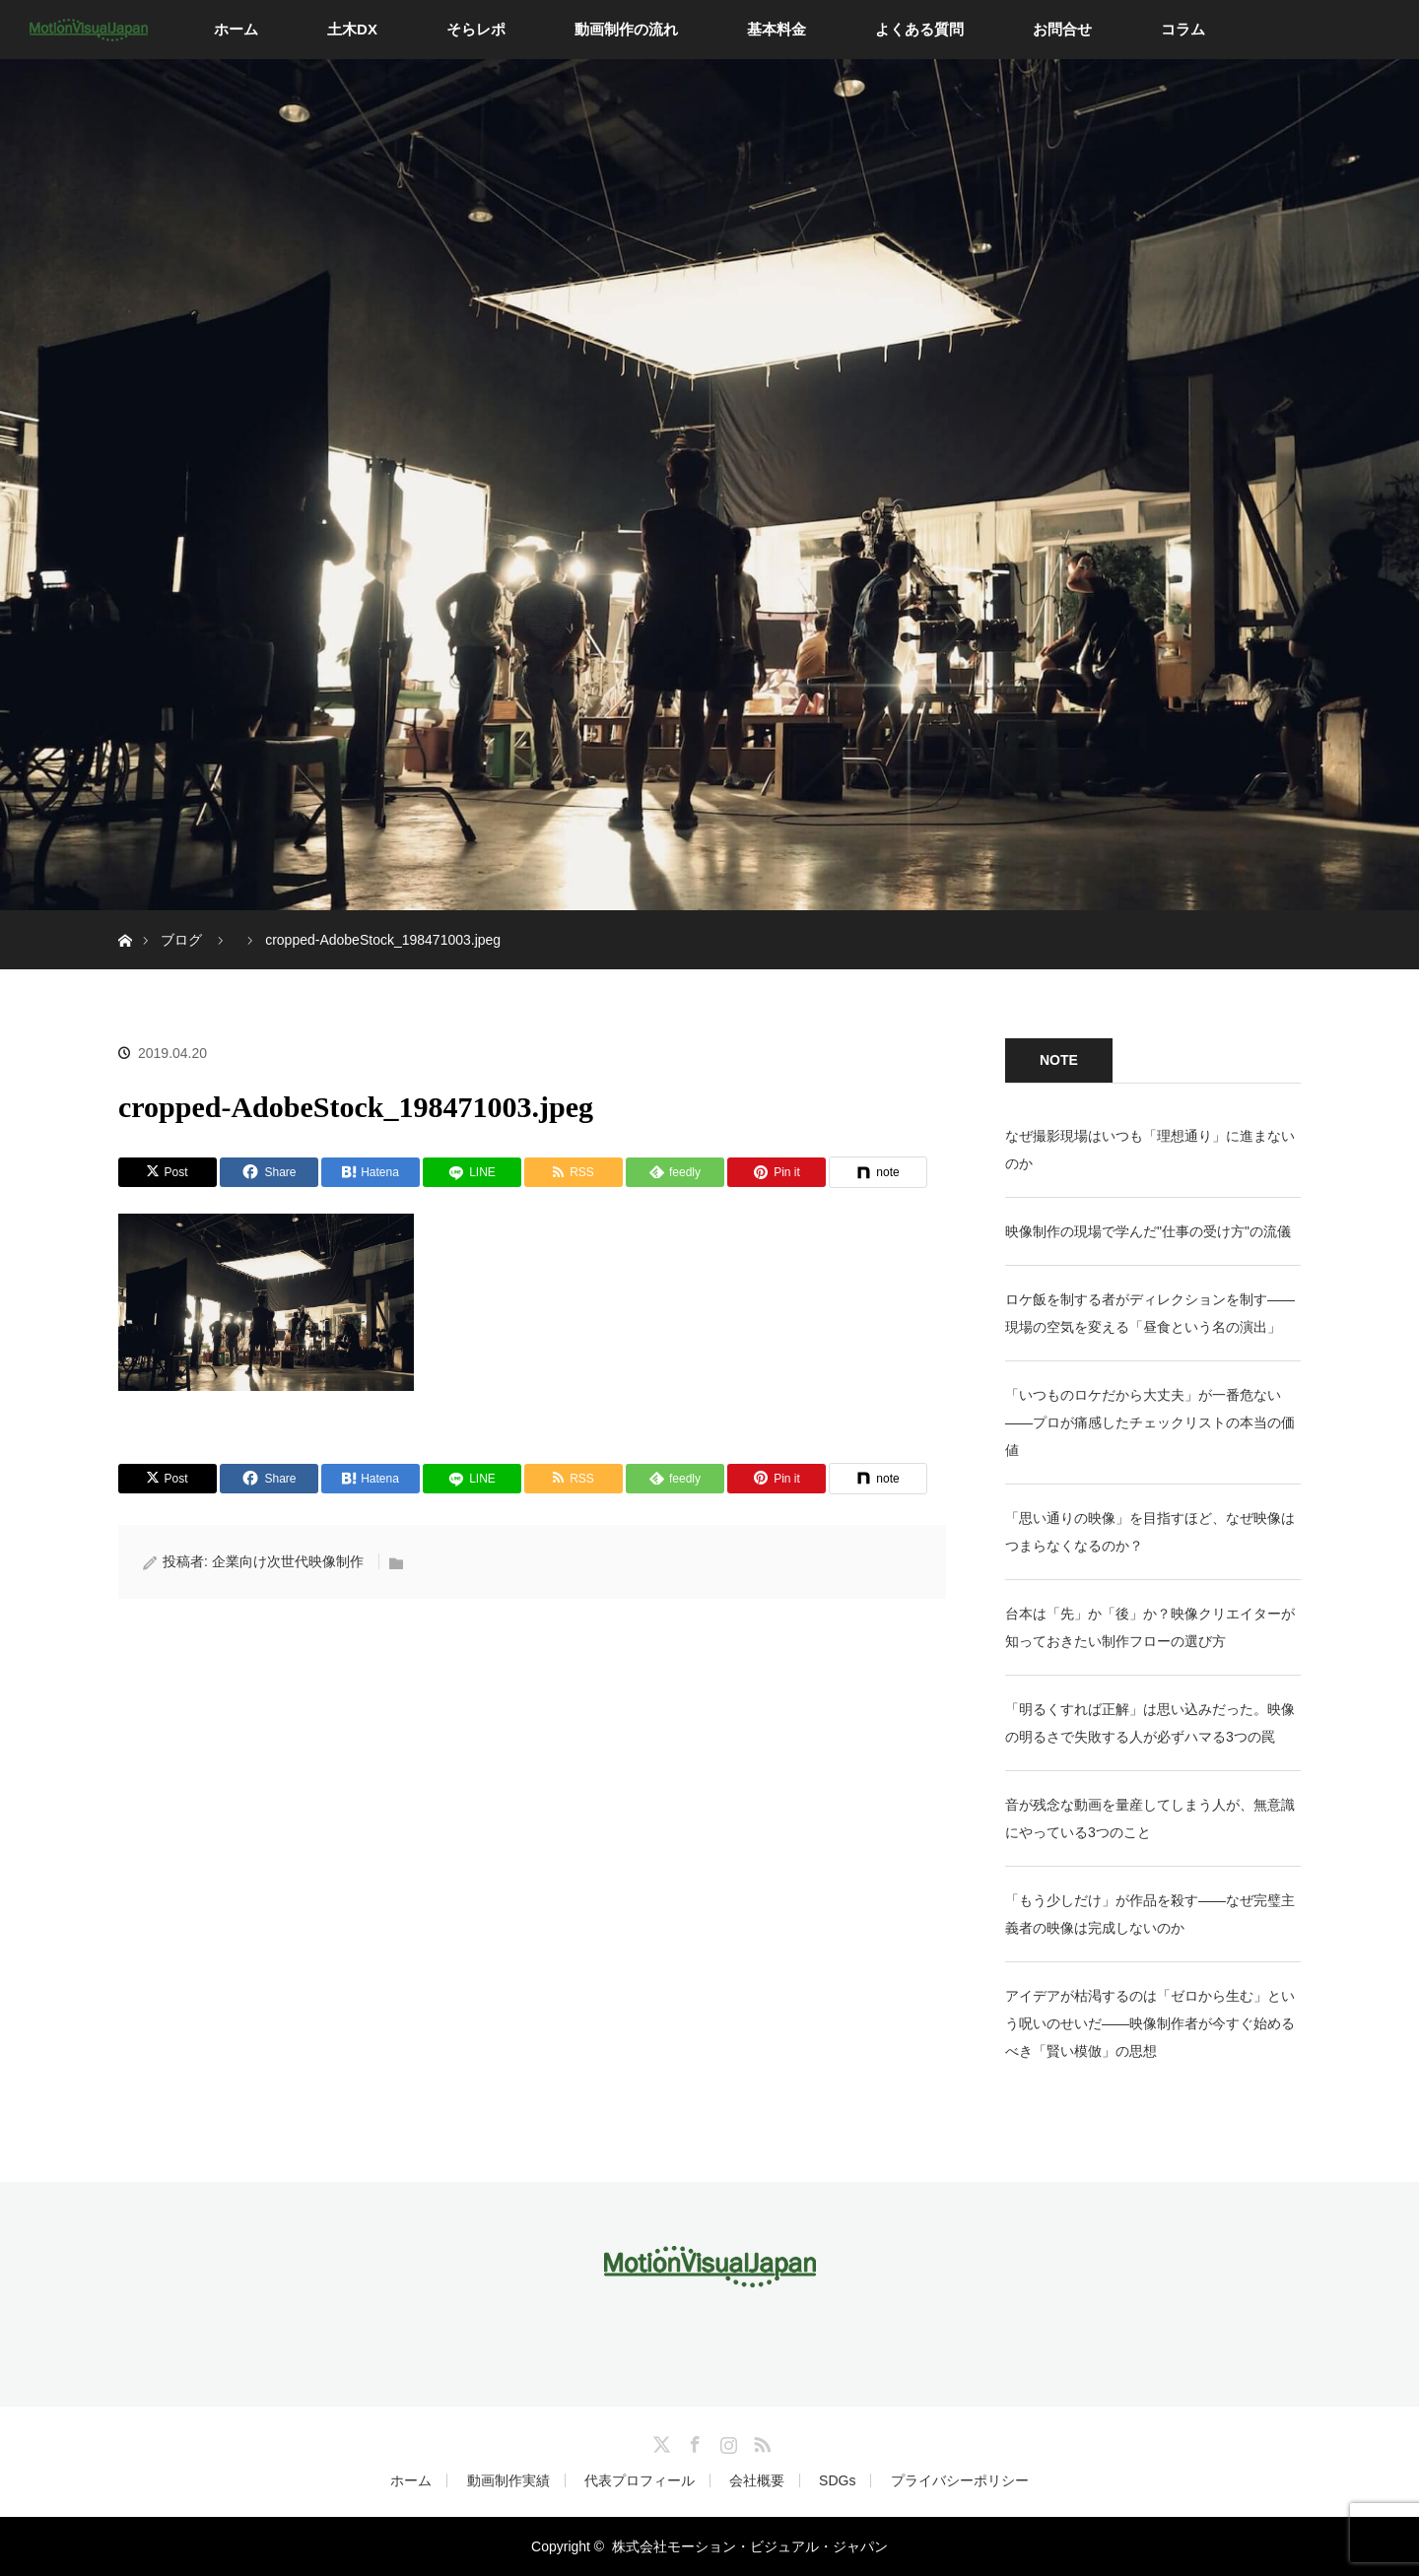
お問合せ (1062, 29)
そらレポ (476, 29)
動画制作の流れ (626, 29)
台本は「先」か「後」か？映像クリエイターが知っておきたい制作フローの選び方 (1150, 1627)
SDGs (837, 2480)
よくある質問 (919, 29)
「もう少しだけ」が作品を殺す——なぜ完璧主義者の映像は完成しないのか (1150, 1914)
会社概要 (756, 2480)
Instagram (726, 2441)
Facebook (693, 2441)
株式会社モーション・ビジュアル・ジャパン (750, 2546)
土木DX (352, 29)
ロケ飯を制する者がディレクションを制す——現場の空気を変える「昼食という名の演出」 (1150, 1313)
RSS (760, 2441)
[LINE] (472, 1172)
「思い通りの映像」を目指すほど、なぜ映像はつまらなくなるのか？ (1150, 1531)
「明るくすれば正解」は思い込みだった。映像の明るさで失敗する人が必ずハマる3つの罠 (1150, 1723)
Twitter (659, 2441)
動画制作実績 (508, 2480)
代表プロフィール (639, 2480)
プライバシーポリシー (960, 2480)
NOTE (1059, 1060)
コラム (1183, 29)
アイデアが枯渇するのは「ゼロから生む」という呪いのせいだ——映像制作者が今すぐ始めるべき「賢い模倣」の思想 (1150, 2023)
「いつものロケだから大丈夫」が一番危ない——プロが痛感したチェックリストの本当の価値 (1150, 1422)
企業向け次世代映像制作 (288, 1561)
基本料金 (776, 29)
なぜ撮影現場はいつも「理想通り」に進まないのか (1150, 1149)
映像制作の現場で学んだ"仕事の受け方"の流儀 (1148, 1231)
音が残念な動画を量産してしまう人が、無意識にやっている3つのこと (1150, 1818)
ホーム (236, 29)
